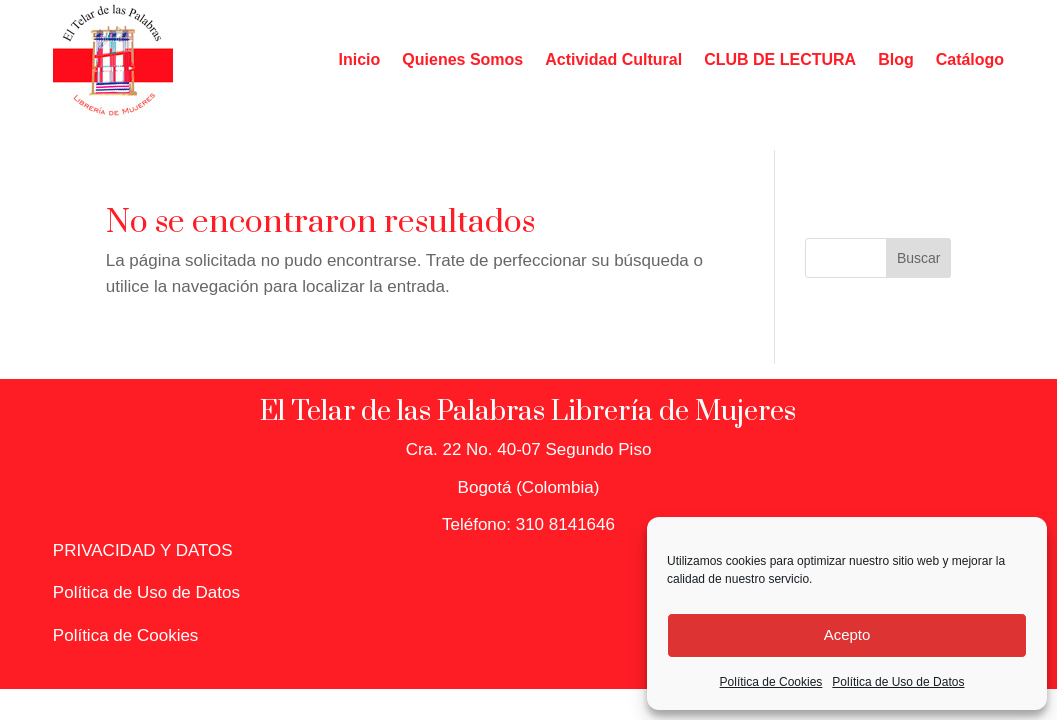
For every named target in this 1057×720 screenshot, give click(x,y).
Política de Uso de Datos (898, 682)
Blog (896, 59)
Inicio (360, 59)
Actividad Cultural (613, 59)
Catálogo (970, 59)
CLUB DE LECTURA (780, 59)
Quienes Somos (462, 59)
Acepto (847, 634)
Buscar (919, 258)
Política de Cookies (771, 682)
